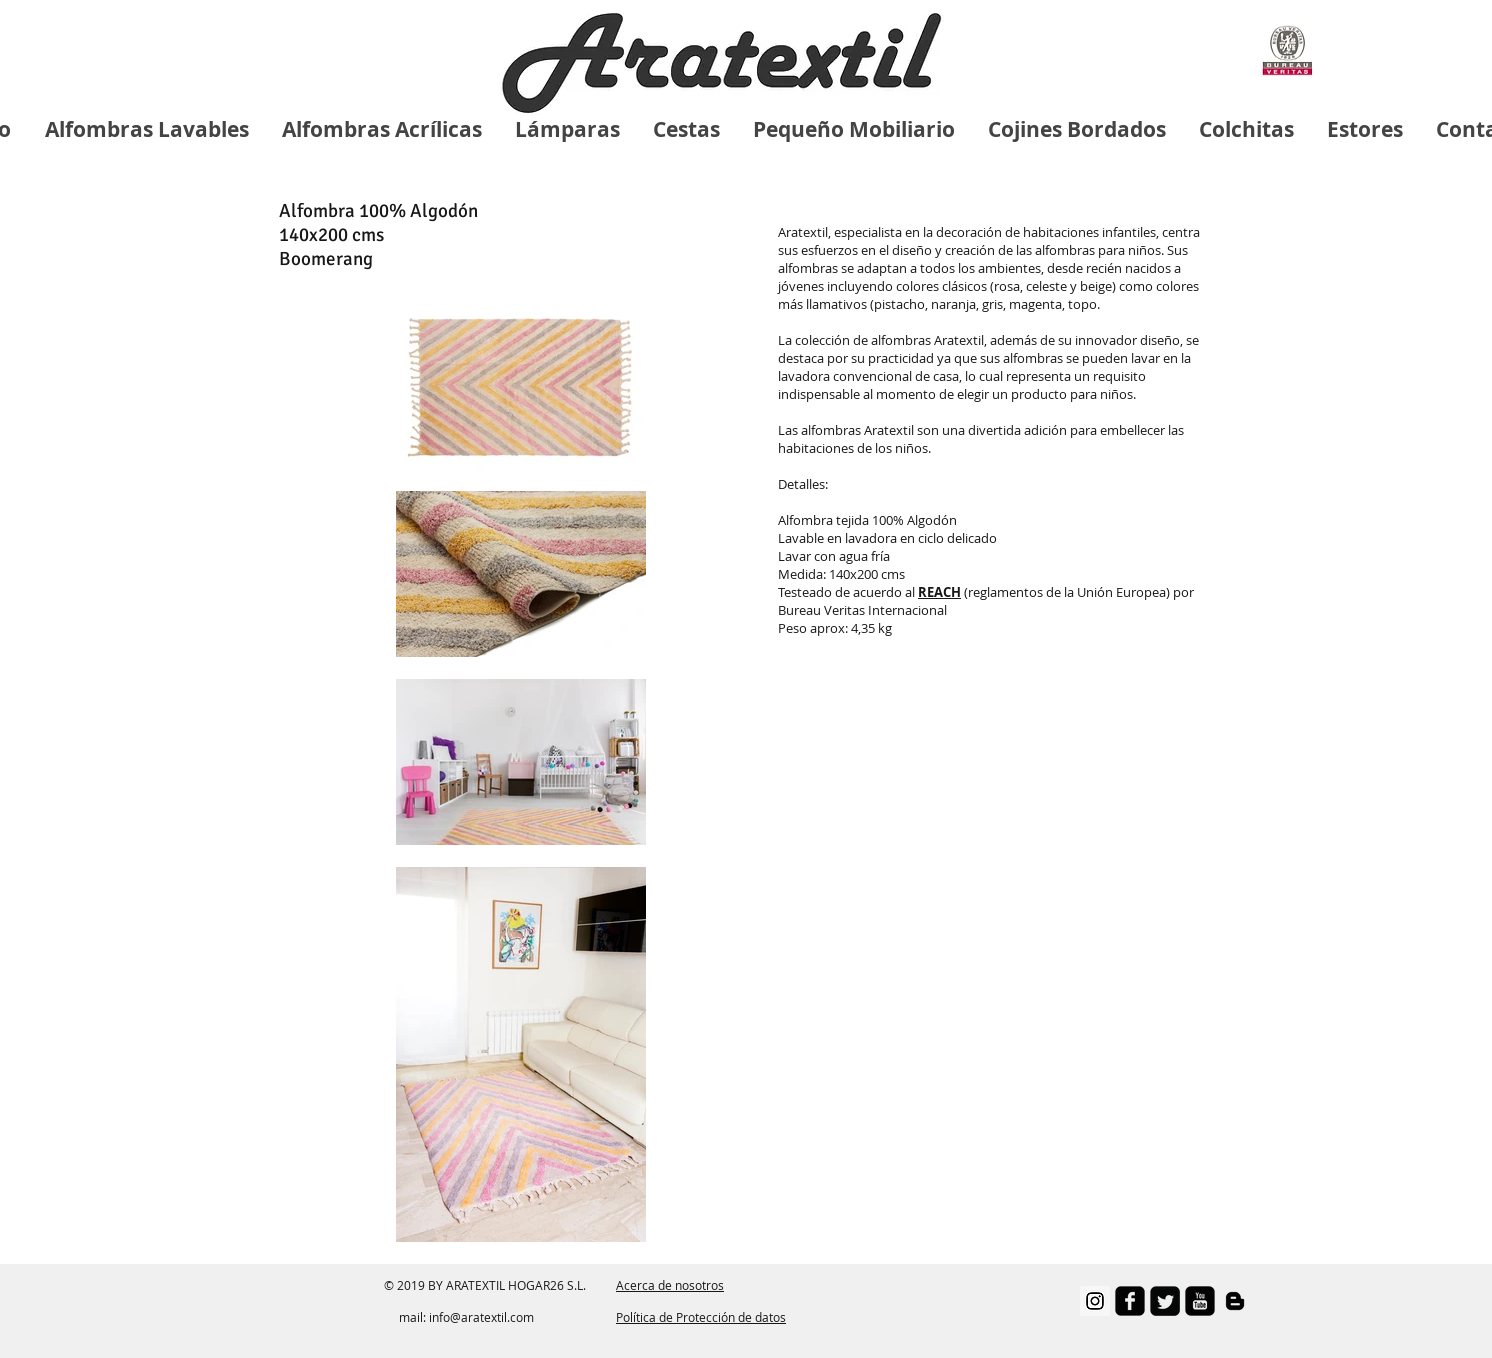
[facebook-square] (1130, 1301)
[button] (939, 592)
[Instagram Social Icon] (1095, 1301)
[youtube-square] (1200, 1301)
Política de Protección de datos (701, 1317)
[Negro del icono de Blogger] (1235, 1301)
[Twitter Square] (1165, 1301)
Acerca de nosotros (670, 1285)
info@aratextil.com (481, 1317)
